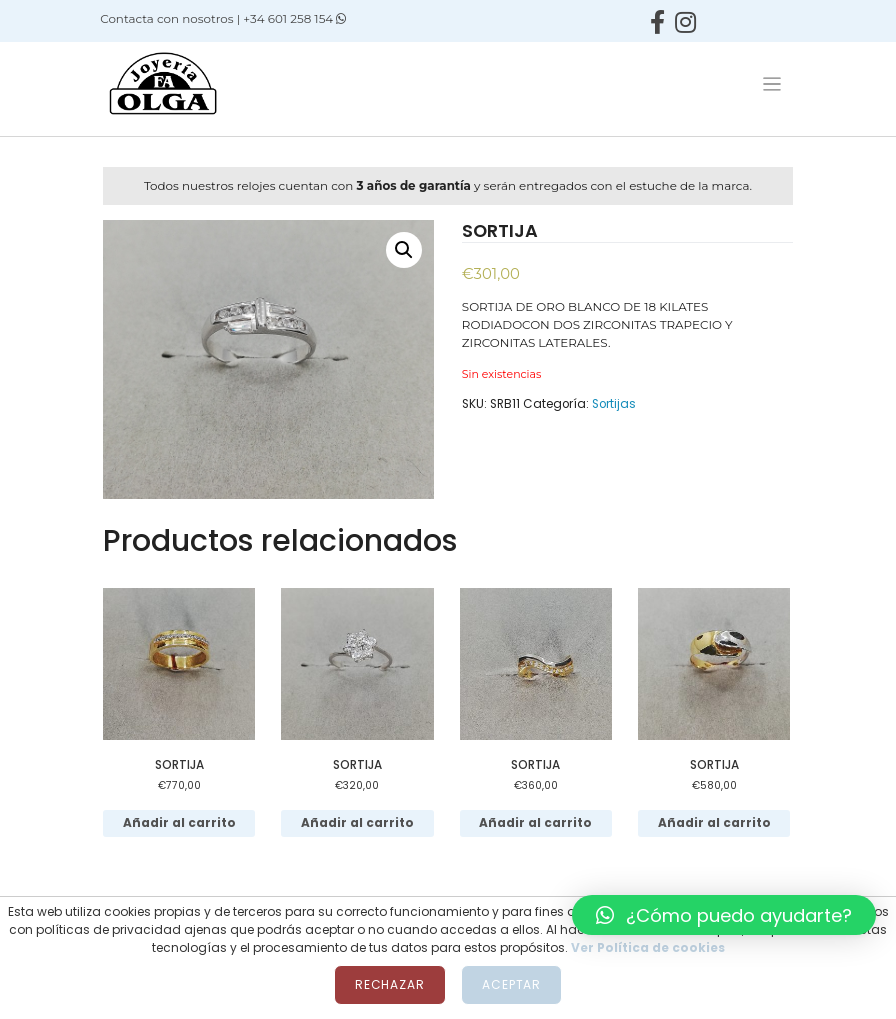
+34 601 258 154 (294, 18)
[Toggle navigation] (771, 84)
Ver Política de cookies (648, 947)
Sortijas (614, 404)
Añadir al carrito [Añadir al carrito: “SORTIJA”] (179, 823)
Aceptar (511, 984)
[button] (724, 915)
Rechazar (390, 984)
